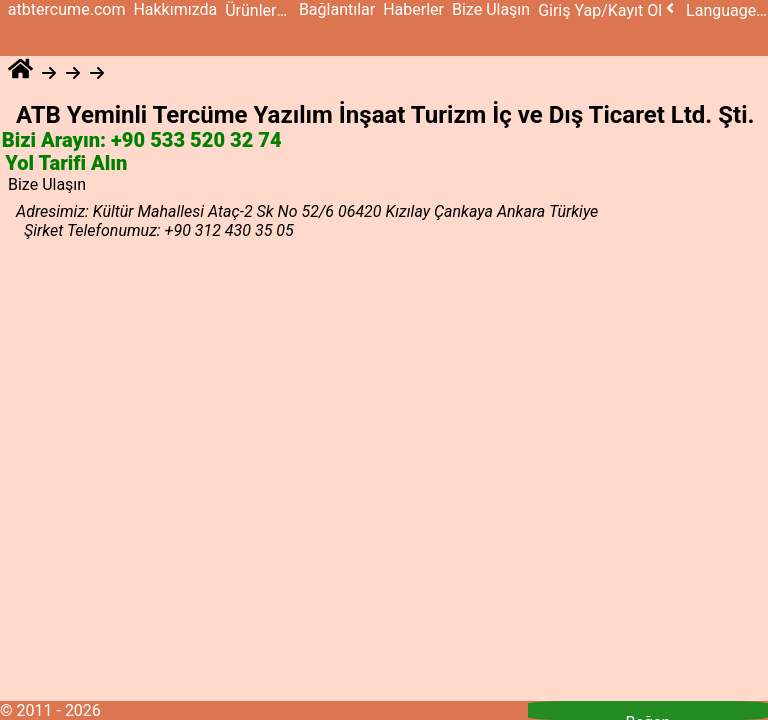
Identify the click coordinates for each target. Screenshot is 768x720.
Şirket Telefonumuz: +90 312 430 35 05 (159, 230)
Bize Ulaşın (491, 9)
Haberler (413, 9)
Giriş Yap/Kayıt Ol (608, 10)
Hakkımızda (175, 9)
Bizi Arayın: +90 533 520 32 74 (142, 141)
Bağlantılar (337, 9)
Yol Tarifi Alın (66, 164)
